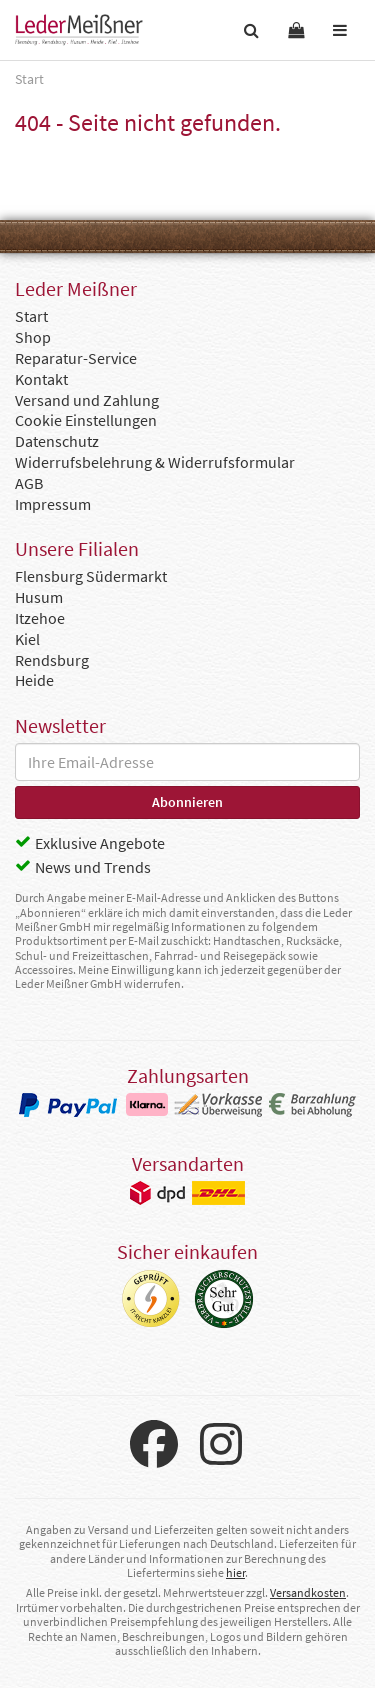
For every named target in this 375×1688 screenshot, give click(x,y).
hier (235, 1572)
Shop (33, 337)
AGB (29, 483)
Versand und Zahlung (87, 400)
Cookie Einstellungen (86, 420)
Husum (39, 597)
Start (31, 316)
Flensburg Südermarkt (91, 576)
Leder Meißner (79, 30)
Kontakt (41, 379)
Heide (34, 680)
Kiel (27, 639)
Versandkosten (308, 1592)
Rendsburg (52, 660)
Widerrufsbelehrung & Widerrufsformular (155, 462)
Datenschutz (57, 441)
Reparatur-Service (76, 358)
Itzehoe (40, 618)
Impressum (53, 504)
